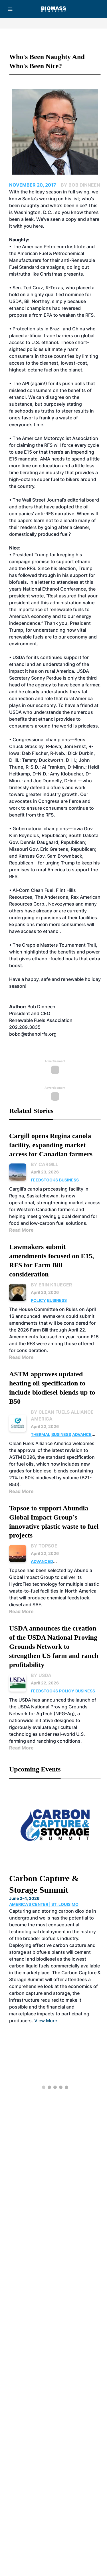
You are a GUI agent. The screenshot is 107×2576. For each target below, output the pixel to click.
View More (45, 2020)
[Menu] (10, 9)
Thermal (40, 1434)
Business (69, 1179)
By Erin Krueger (51, 1285)
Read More (21, 1230)
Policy (38, 1300)
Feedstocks (44, 1179)
